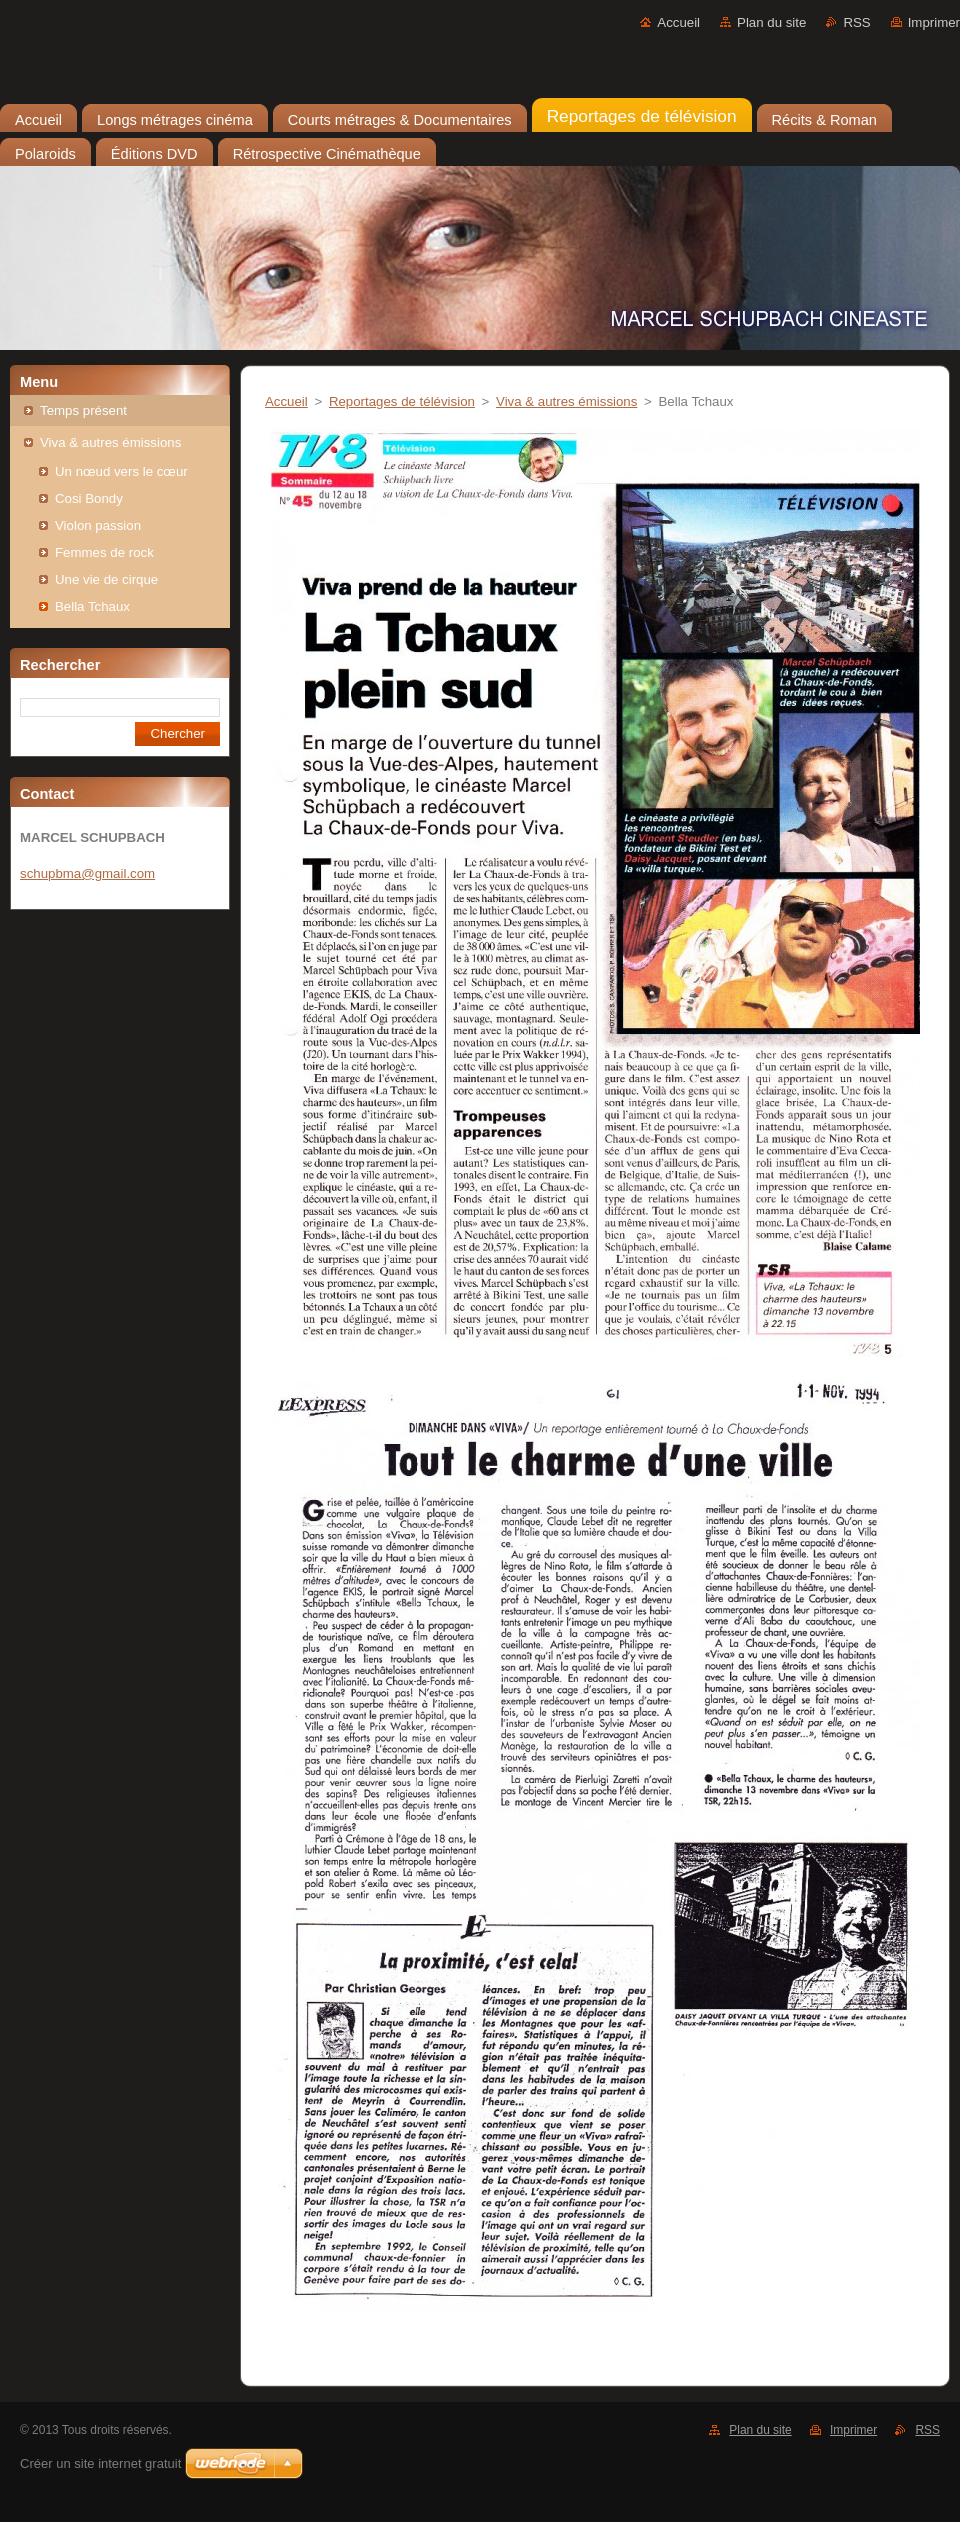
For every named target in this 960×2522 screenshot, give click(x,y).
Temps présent (83, 410)
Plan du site (771, 22)
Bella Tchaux (92, 606)
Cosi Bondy (89, 498)
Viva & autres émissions (110, 442)
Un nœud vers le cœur (121, 471)
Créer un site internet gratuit (100, 2463)
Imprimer (934, 22)
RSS (856, 22)
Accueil (678, 22)
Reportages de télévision (402, 401)
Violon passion (98, 525)
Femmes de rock (104, 552)
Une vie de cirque (106, 579)
